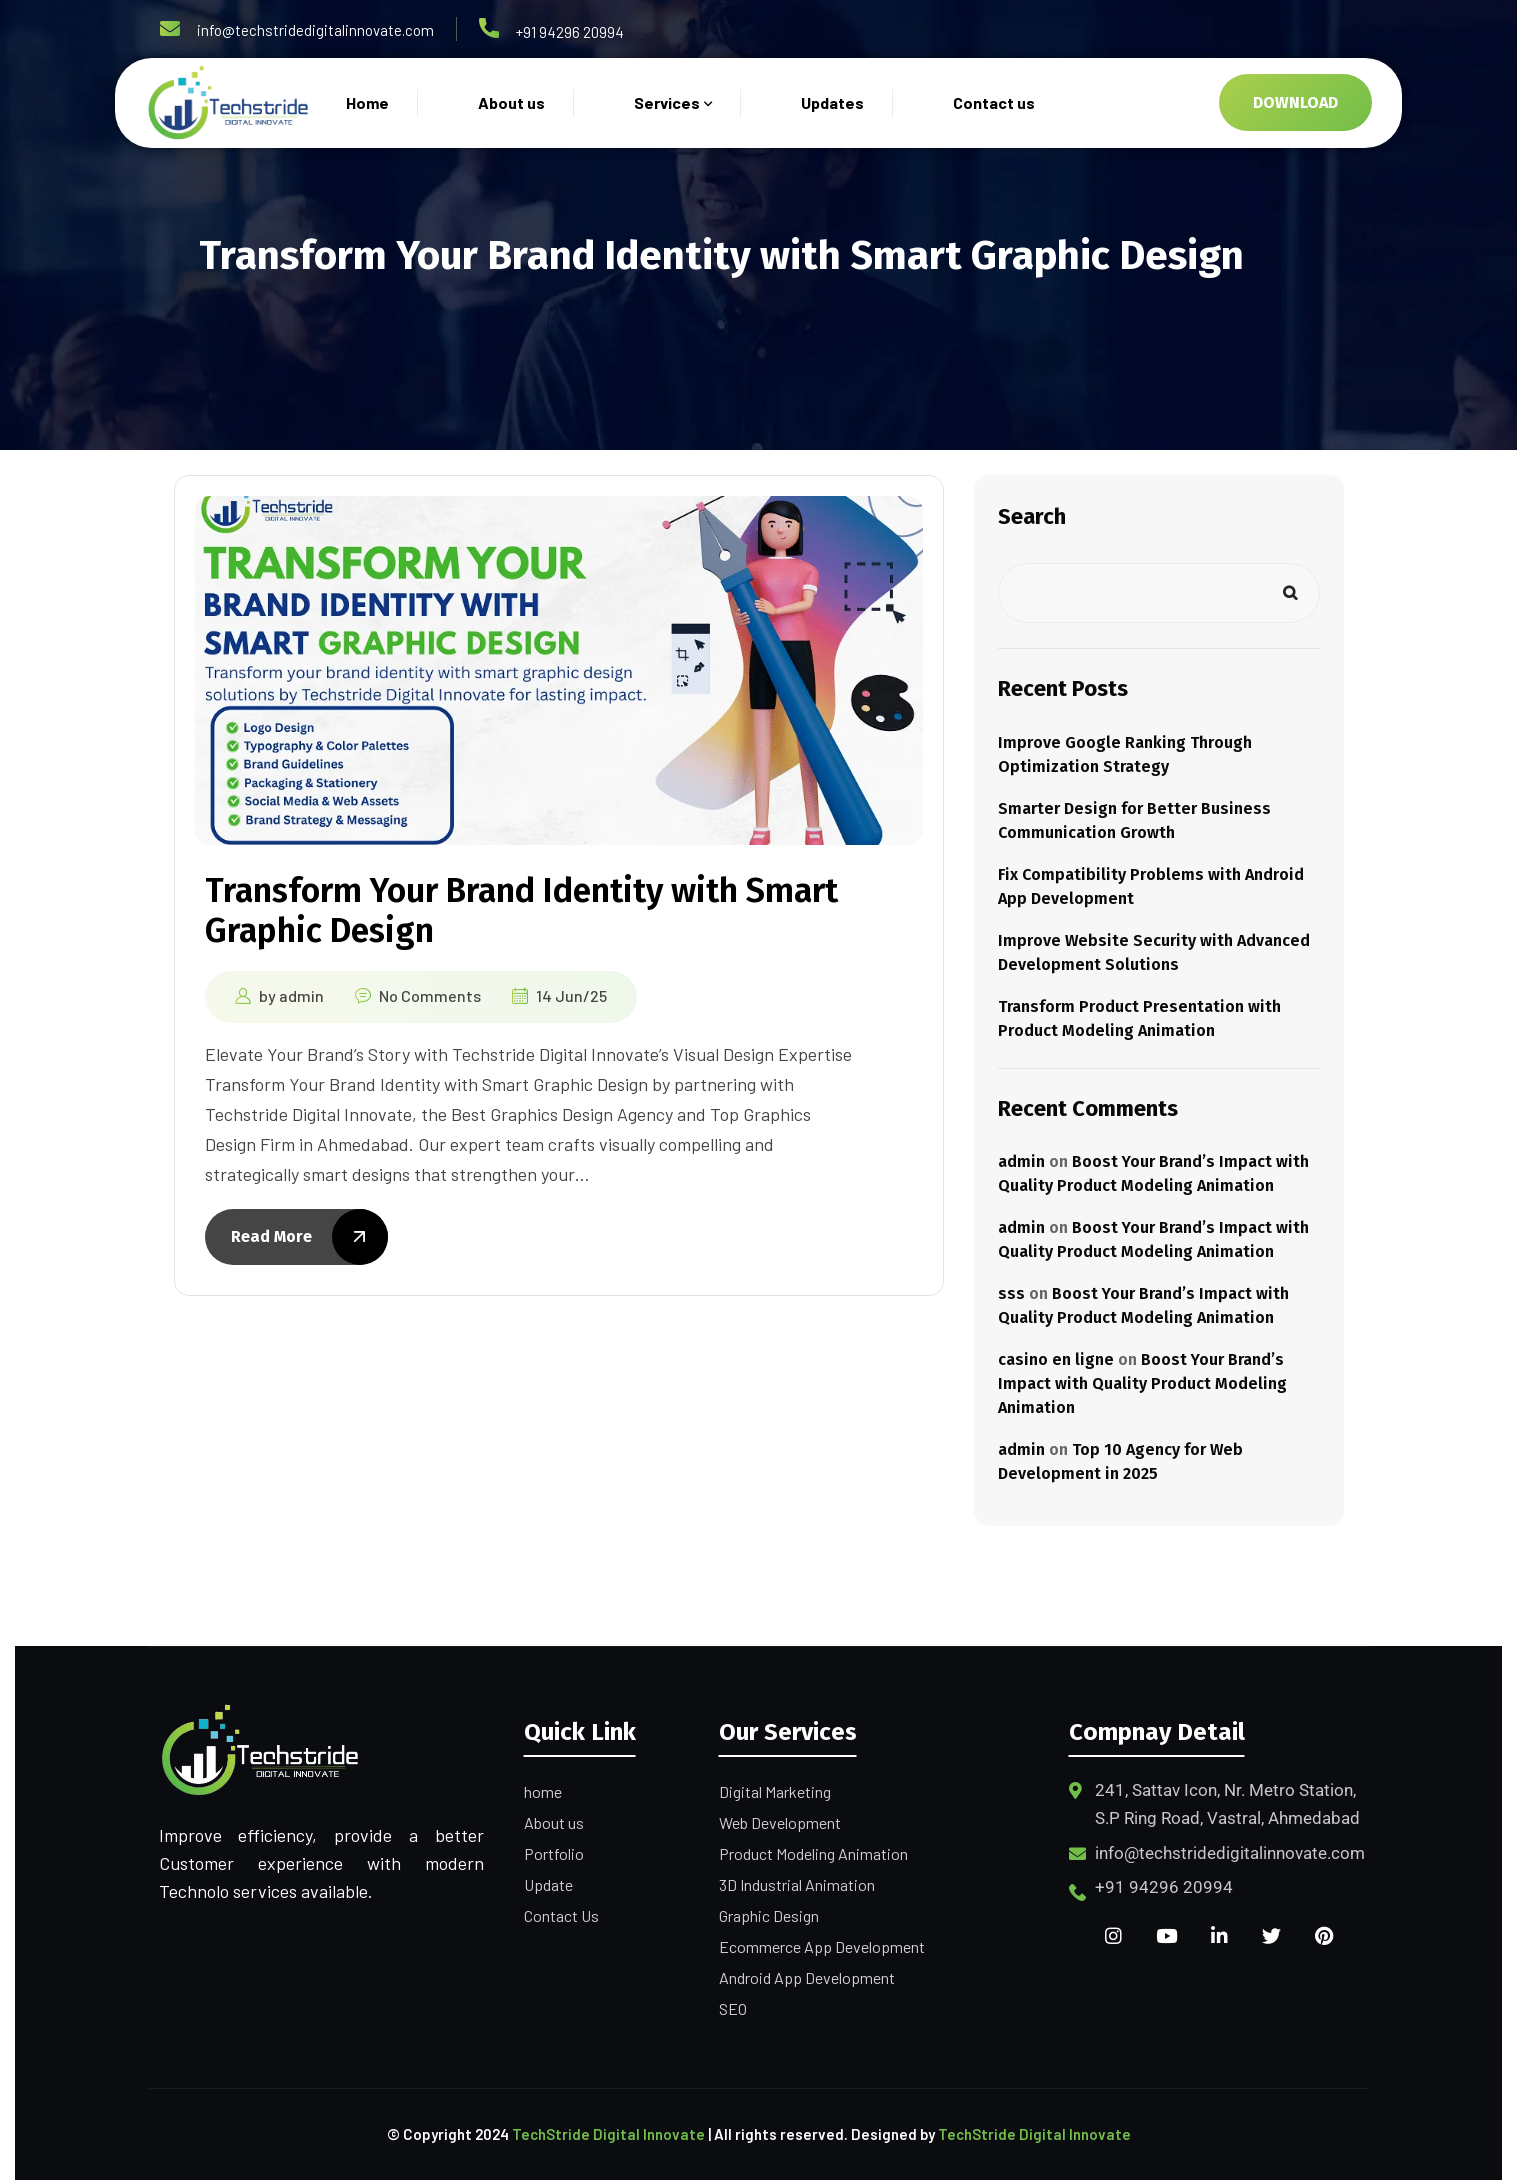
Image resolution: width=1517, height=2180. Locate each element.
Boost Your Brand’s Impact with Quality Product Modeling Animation (1142, 1383)
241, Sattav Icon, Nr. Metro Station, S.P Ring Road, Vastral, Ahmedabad (1227, 1804)
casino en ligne (1056, 1359)
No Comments (430, 995)
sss (1011, 1293)
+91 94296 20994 (570, 32)
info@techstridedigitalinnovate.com (315, 30)
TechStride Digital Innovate (608, 2134)
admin (301, 995)
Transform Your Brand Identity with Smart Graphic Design (521, 910)
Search (1032, 516)
